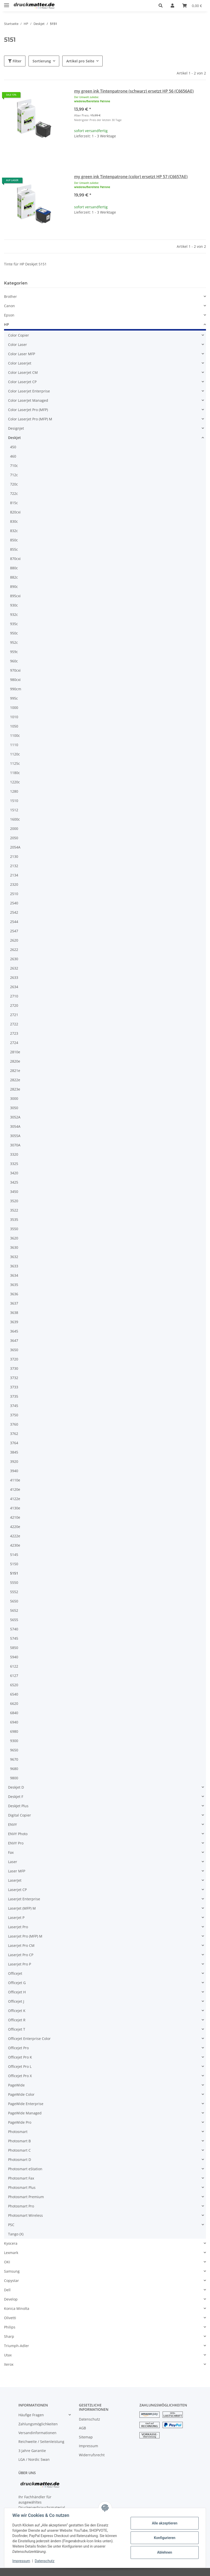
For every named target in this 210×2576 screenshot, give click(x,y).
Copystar (11, 2280)
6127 (14, 1675)
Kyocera (10, 2243)
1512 (14, 810)
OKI (7, 2262)
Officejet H (17, 1992)
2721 (14, 1014)
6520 (14, 1684)
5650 (14, 1601)
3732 (14, 1377)
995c (14, 698)
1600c (15, 819)
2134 (14, 875)
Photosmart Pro (21, 2206)
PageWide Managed (25, 2113)
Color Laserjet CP (22, 381)
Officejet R (16, 2020)
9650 (14, 1750)
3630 (14, 1247)
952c (14, 642)
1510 (14, 800)
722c (14, 493)
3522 (14, 1210)
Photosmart (17, 2131)
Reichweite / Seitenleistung (41, 2441)
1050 (14, 726)
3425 (14, 1182)
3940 (14, 1470)
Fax (11, 1852)
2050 (14, 837)
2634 (14, 986)
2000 (14, 828)
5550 (14, 1582)
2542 (14, 912)
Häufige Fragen (31, 2414)
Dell (7, 2289)
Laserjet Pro (18, 1926)
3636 (14, 1294)
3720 (14, 1359)
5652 (14, 1610)
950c (14, 633)
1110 (14, 744)
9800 (14, 1778)
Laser (12, 1861)
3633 (14, 1266)
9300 (14, 1740)
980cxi (15, 679)
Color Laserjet (19, 363)
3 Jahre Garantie (32, 2450)
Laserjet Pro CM (21, 1945)
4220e (15, 1526)
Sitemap (86, 2437)
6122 (14, 1666)
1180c (15, 772)
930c (14, 605)
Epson (9, 315)
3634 (14, 1275)
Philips (9, 2327)
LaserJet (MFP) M (22, 1908)
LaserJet (14, 1880)
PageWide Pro (19, 2122)
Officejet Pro (18, 2047)
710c (14, 465)
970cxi (15, 670)
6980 (14, 1731)
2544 (14, 921)
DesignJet (16, 428)
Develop (11, 2299)
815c (14, 502)
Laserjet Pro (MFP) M (25, 1936)
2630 (14, 958)
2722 (14, 1024)
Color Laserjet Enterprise (29, 391)
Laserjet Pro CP (20, 1954)
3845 (14, 1452)
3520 (14, 1200)
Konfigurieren (164, 2538)
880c (14, 568)
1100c (15, 735)
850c (14, 540)
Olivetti (10, 2317)
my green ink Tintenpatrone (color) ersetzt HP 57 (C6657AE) (131, 176)
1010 (14, 716)
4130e (15, 1508)
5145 (14, 1554)
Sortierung (42, 61)
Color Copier (18, 335)
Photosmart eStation (25, 2168)
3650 (14, 1349)
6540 (14, 1694)
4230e (15, 1545)
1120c (15, 754)
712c (14, 474)
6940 (14, 1722)
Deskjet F (15, 1796)
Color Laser (17, 344)
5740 (14, 1629)
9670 (14, 1759)
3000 (14, 1098)
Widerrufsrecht (92, 2454)
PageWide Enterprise (25, 2103)
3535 (14, 1219)
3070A (15, 1145)
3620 (14, 1238)
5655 (14, 1619)
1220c (15, 782)
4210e (15, 1517)
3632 (14, 1256)
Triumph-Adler (16, 2345)
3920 (14, 1461)
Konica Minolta (16, 2308)
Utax (8, 2355)
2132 (14, 865)
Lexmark (11, 2252)
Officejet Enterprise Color (29, 2038)
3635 (14, 1284)
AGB (82, 2428)
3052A (15, 1117)
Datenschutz (89, 2419)
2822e (15, 1079)
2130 (14, 856)
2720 (14, 1005)
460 (13, 456)
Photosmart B (19, 2141)
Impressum (88, 2445)
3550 (14, 1228)
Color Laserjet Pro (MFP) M (30, 419)
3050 (14, 1107)
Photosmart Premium (26, 2196)
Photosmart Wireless (25, 2215)
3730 (14, 1368)
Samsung (12, 2271)
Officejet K (16, 2010)
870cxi (15, 558)
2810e (15, 1052)
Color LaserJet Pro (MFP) (28, 409)
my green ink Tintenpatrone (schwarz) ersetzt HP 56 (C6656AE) (134, 91)
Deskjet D (16, 1787)
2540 (14, 903)
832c (14, 530)
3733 (14, 1387)
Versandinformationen (37, 2432)
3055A (15, 1135)
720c (14, 484)
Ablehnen (164, 2552)
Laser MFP (16, 1871)
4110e (15, 1480)
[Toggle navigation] (6, 3)
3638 (14, 1312)
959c (14, 651)
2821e (15, 1070)
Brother (10, 296)
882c (14, 577)
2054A (15, 847)
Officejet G (17, 1982)
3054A (15, 1126)
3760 (14, 1424)
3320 (14, 1154)
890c (14, 586)
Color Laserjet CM (23, 372)
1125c (15, 763)
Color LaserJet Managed (28, 400)
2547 (14, 931)
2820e (15, 1061)
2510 (14, 893)
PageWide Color (21, 2094)
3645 (14, 1331)
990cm (15, 689)
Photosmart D (19, 2159)
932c (14, 614)
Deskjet (14, 437)
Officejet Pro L (20, 2066)
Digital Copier (19, 1815)
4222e (15, 1536)
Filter (14, 61)
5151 (14, 1573)
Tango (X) (15, 2234)
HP (6, 324)
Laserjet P (16, 1917)
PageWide (16, 2085)
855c (14, 549)
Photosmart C (19, 2150)
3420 (14, 1173)
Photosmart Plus (22, 2187)
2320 (14, 884)
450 (13, 447)
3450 (14, 1191)
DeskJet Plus (18, 1805)
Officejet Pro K (20, 2057)
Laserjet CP (17, 1889)
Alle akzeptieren (164, 2523)
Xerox (8, 2364)
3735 (14, 1396)
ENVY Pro (15, 1843)
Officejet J (16, 2001)
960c (14, 661)
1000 (14, 707)
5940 (14, 1657)
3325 (14, 1163)
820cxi (15, 512)
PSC (11, 2224)
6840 (14, 1712)
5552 (14, 1591)
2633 (14, 977)
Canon (9, 305)
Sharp (9, 2336)
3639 (14, 1321)
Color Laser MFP (21, 353)
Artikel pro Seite (80, 61)
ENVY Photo (17, 1833)
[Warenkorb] (192, 6)
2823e (15, 1089)
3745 (14, 1405)
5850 (14, 1647)
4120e (15, 1489)
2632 (14, 968)
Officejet (15, 1973)
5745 (14, 1638)
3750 (14, 1415)
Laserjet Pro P (19, 1964)
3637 (14, 1303)
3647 (14, 1340)
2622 (14, 949)
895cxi (15, 595)
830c (14, 521)
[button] (161, 6)
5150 (14, 1563)
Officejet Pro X (20, 2075)
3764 (14, 1442)
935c (14, 623)
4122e (15, 1498)
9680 (14, 1768)
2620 (14, 940)
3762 (14, 1433)
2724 (14, 1042)
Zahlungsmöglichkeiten (38, 2424)
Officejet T (16, 2029)
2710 (14, 996)
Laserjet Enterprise (24, 1899)
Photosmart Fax (21, 2178)
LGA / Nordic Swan (34, 2459)
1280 (14, 791)
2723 (14, 1033)
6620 (14, 1703)
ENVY (12, 1824)
